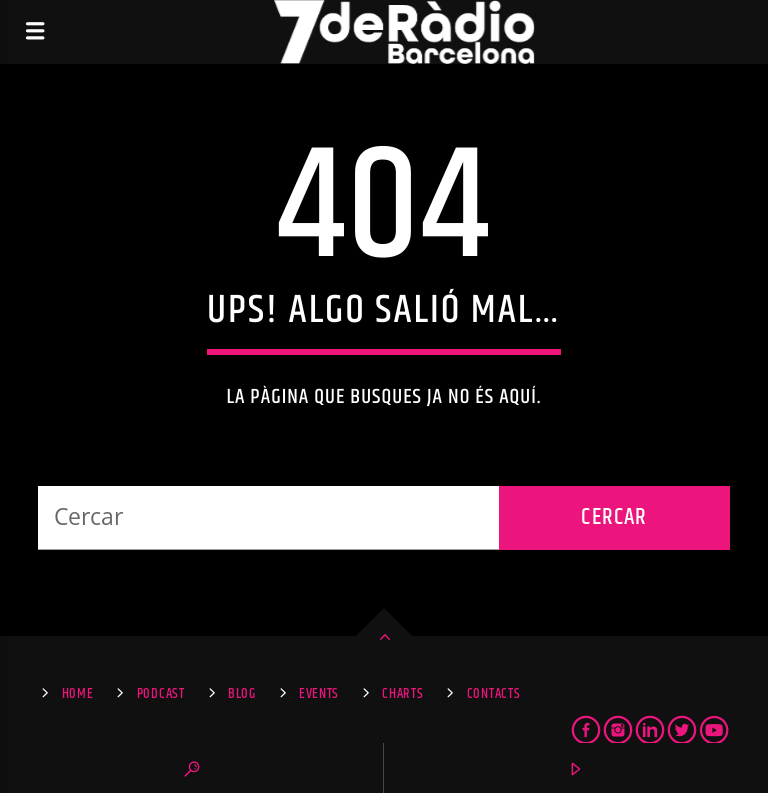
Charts (402, 694)
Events (319, 694)
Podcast (161, 694)
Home (78, 694)
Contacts (494, 694)
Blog (242, 694)
